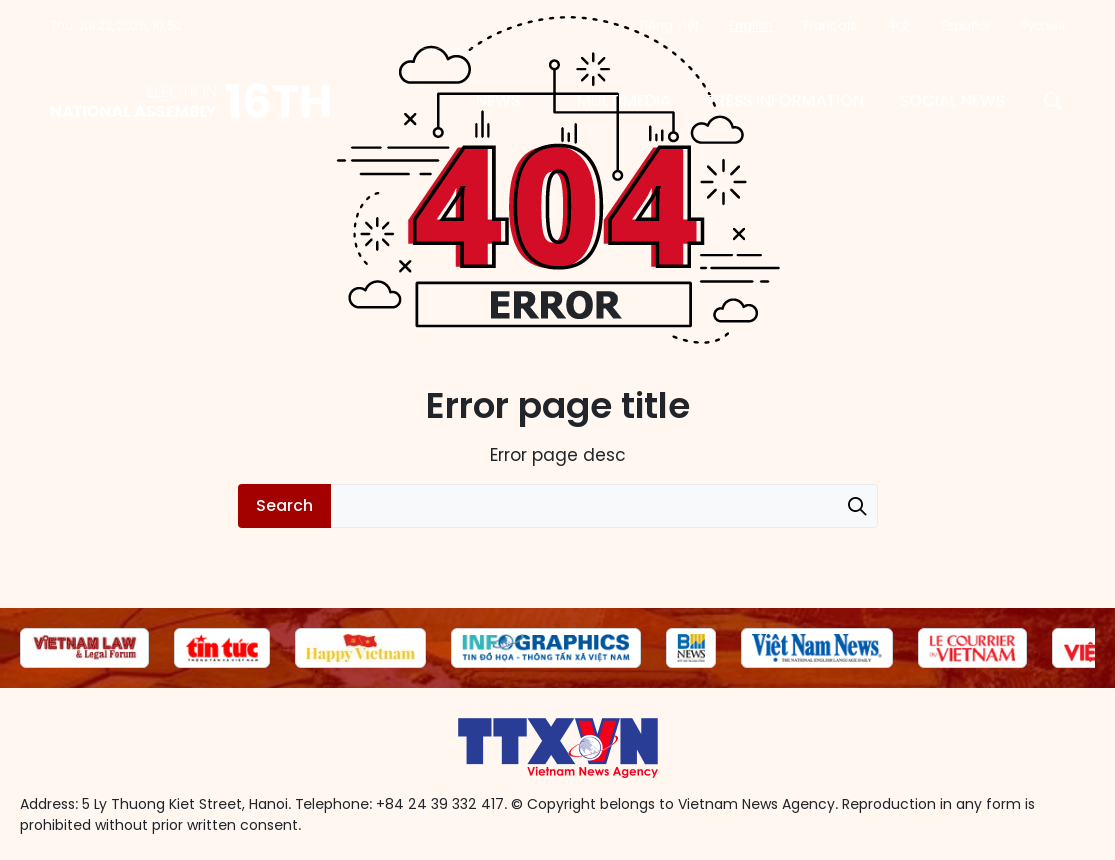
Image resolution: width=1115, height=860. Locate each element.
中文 (899, 25)
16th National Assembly (191, 101)
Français (830, 25)
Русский (1042, 25)
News (498, 100)
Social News (952, 100)
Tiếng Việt (668, 25)
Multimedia (624, 100)
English (751, 25)
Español (965, 25)
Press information (785, 100)
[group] (84, 648)
